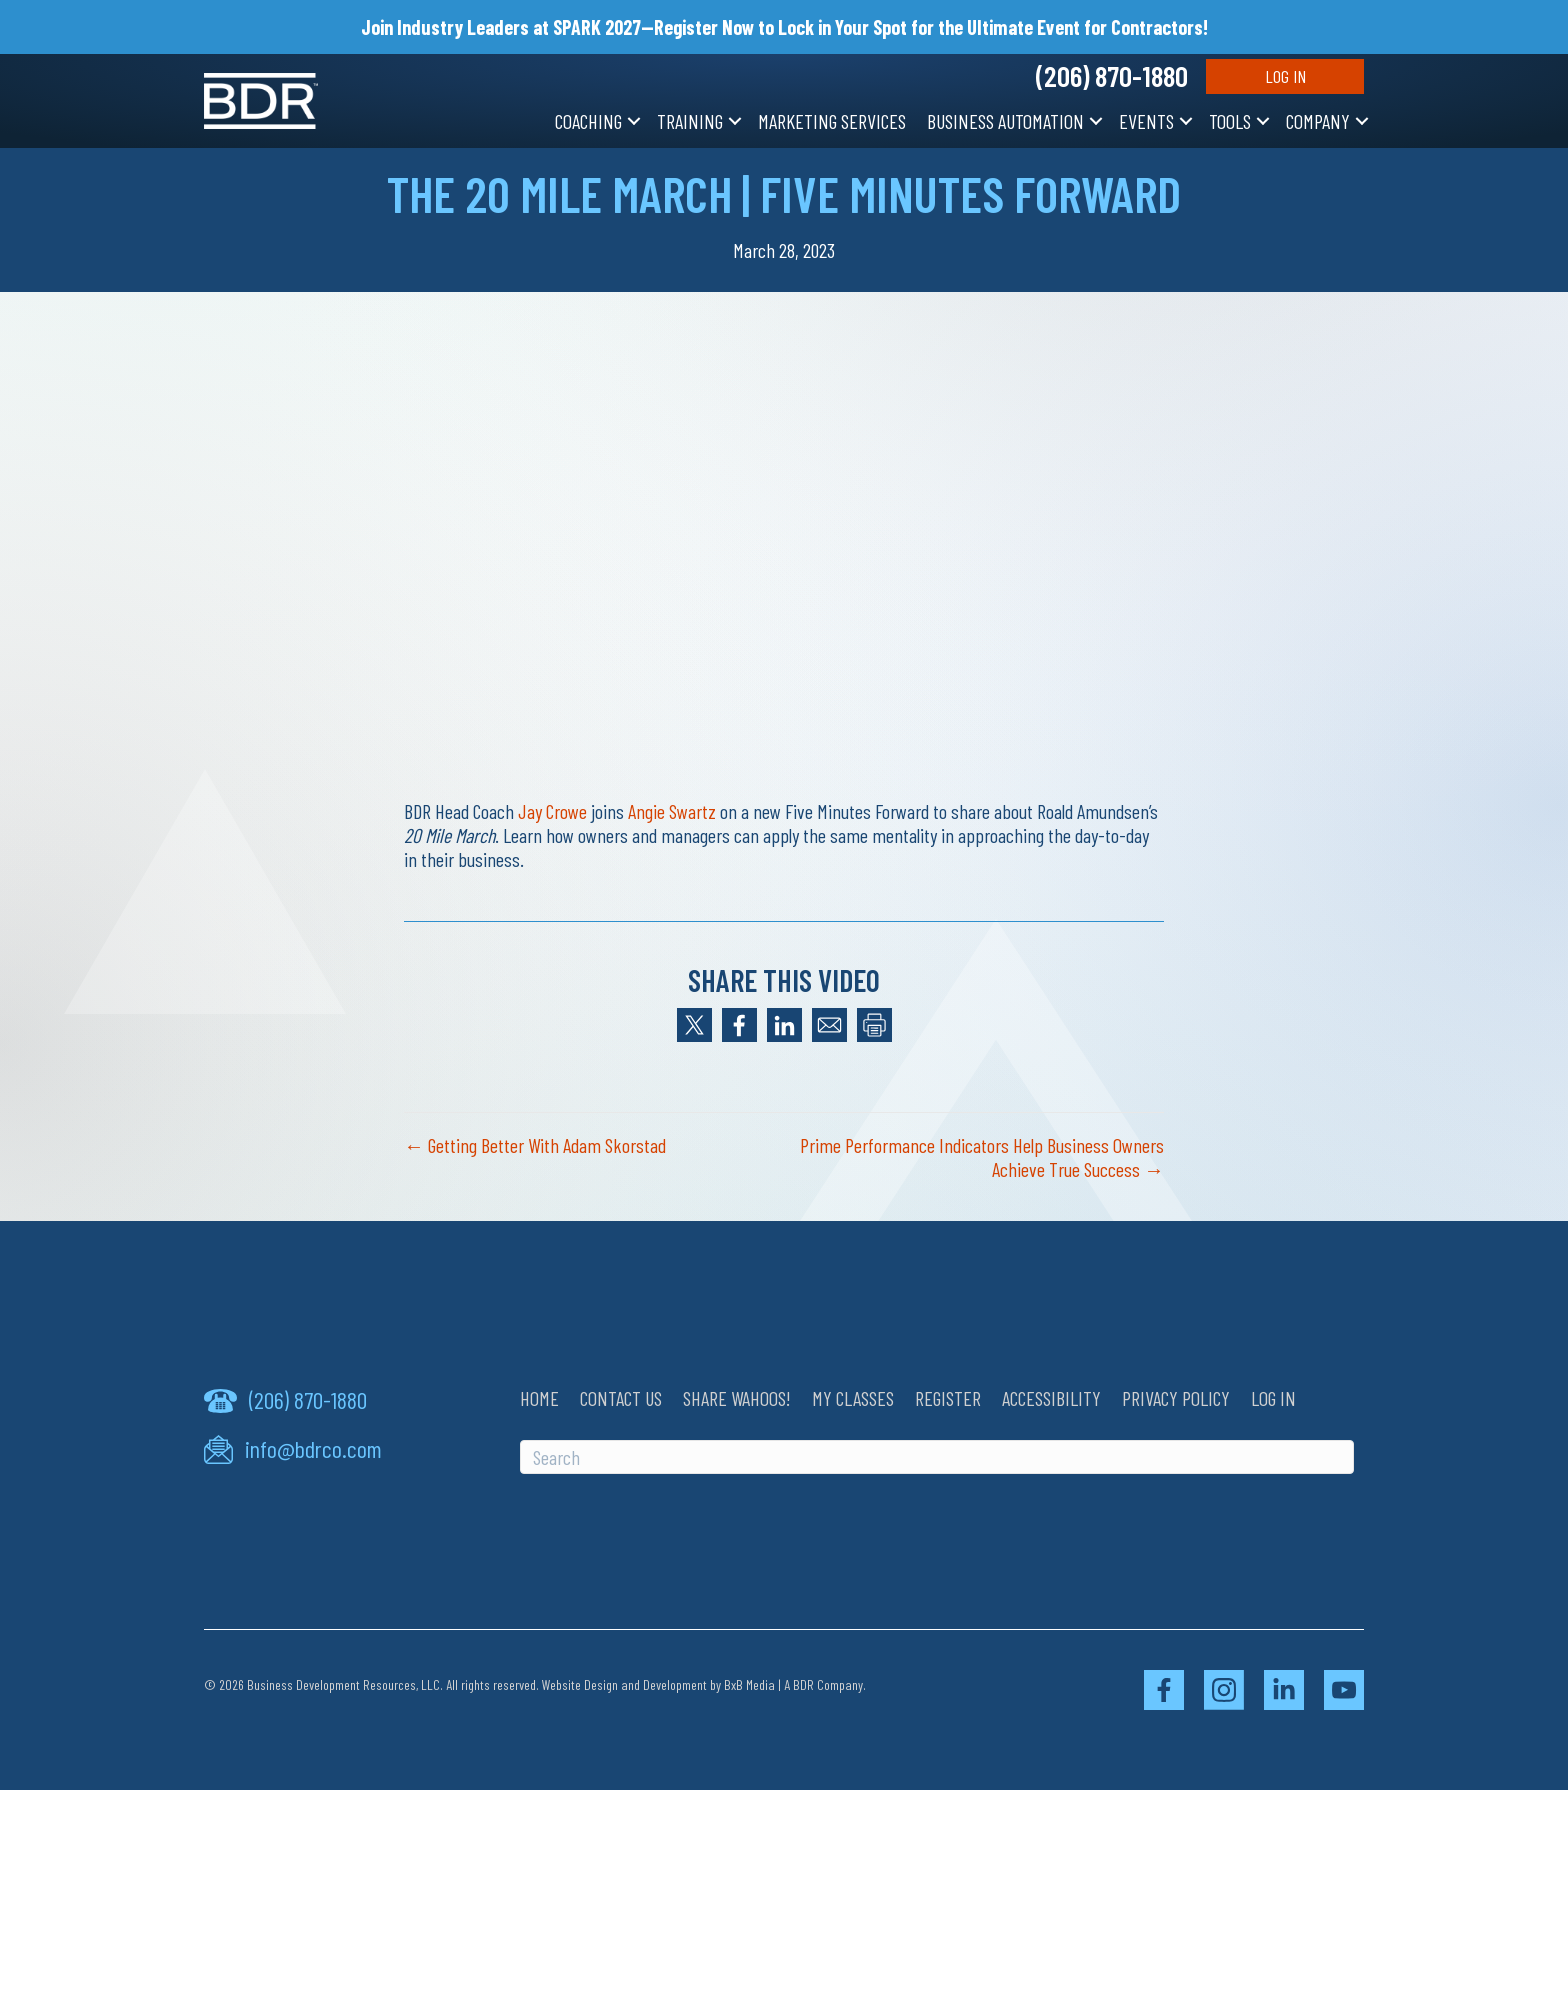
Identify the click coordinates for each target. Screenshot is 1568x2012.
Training (690, 121)
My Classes (853, 1398)
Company (1318, 121)
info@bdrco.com (313, 1449)
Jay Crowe (552, 811)
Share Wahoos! (737, 1398)
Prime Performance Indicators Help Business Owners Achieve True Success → (982, 1157)
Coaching (588, 121)
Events (1146, 121)
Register (948, 1398)
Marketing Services (832, 121)
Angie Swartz (672, 811)
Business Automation (1005, 121)
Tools (1230, 121)
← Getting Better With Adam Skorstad (535, 1145)
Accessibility (1051, 1398)
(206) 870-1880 (1112, 76)
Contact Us (621, 1398)
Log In (1285, 76)
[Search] (937, 1457)
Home (539, 1398)
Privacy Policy (1176, 1398)
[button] (634, 121)
